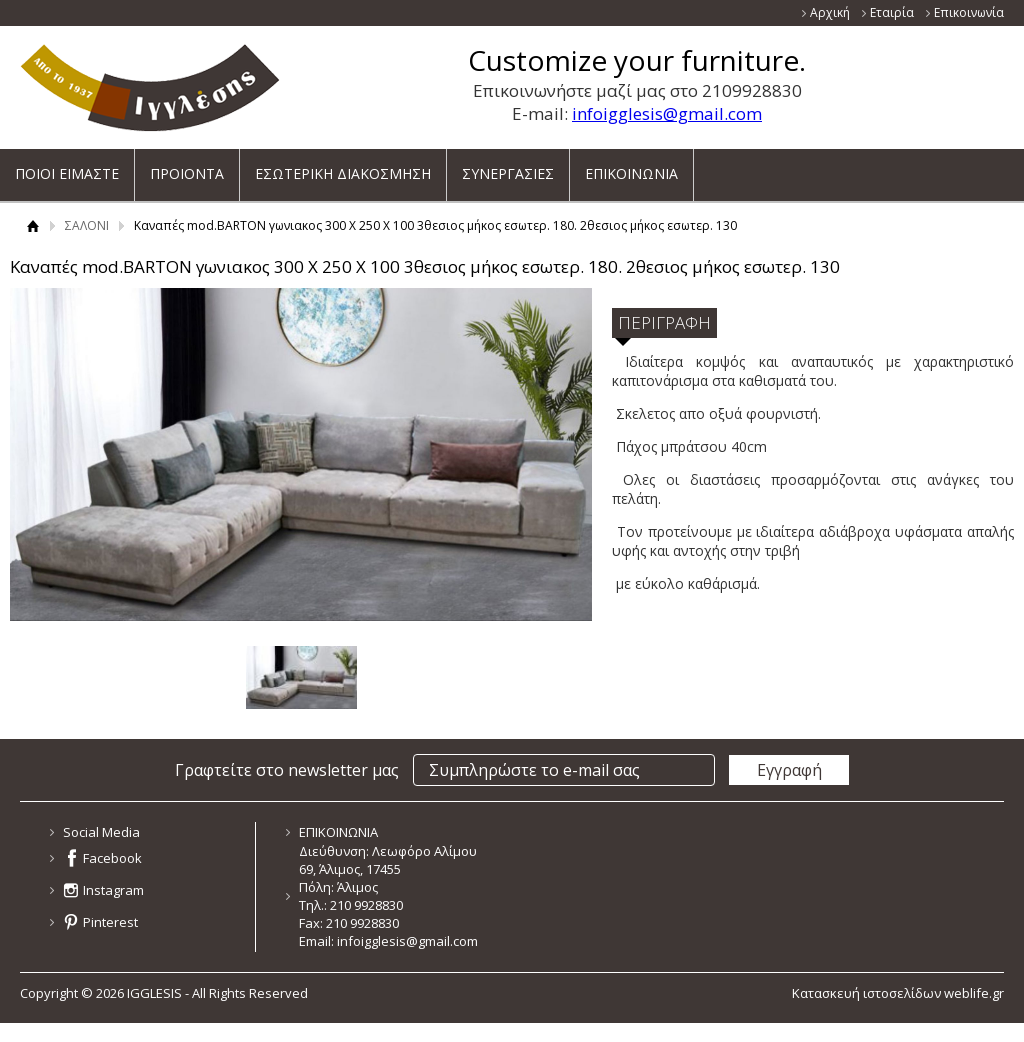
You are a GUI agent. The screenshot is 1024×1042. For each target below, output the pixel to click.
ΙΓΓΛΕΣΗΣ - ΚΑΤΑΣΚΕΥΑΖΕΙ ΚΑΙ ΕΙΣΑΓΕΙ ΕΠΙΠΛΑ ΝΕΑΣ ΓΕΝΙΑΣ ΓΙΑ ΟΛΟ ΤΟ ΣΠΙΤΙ (150, 87)
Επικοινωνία (969, 12)
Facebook (112, 858)
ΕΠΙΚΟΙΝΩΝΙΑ (631, 167)
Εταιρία (892, 12)
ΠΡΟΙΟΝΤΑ (187, 167)
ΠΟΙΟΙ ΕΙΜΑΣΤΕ (67, 167)
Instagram (113, 890)
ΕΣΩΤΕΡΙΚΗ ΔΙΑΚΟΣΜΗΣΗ (343, 167)
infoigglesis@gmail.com (667, 113)
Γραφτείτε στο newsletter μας (287, 770)
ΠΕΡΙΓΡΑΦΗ (664, 322)
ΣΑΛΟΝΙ (87, 225)
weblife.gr (974, 993)
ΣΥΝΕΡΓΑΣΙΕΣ (508, 167)
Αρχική (830, 12)
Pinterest (110, 922)
